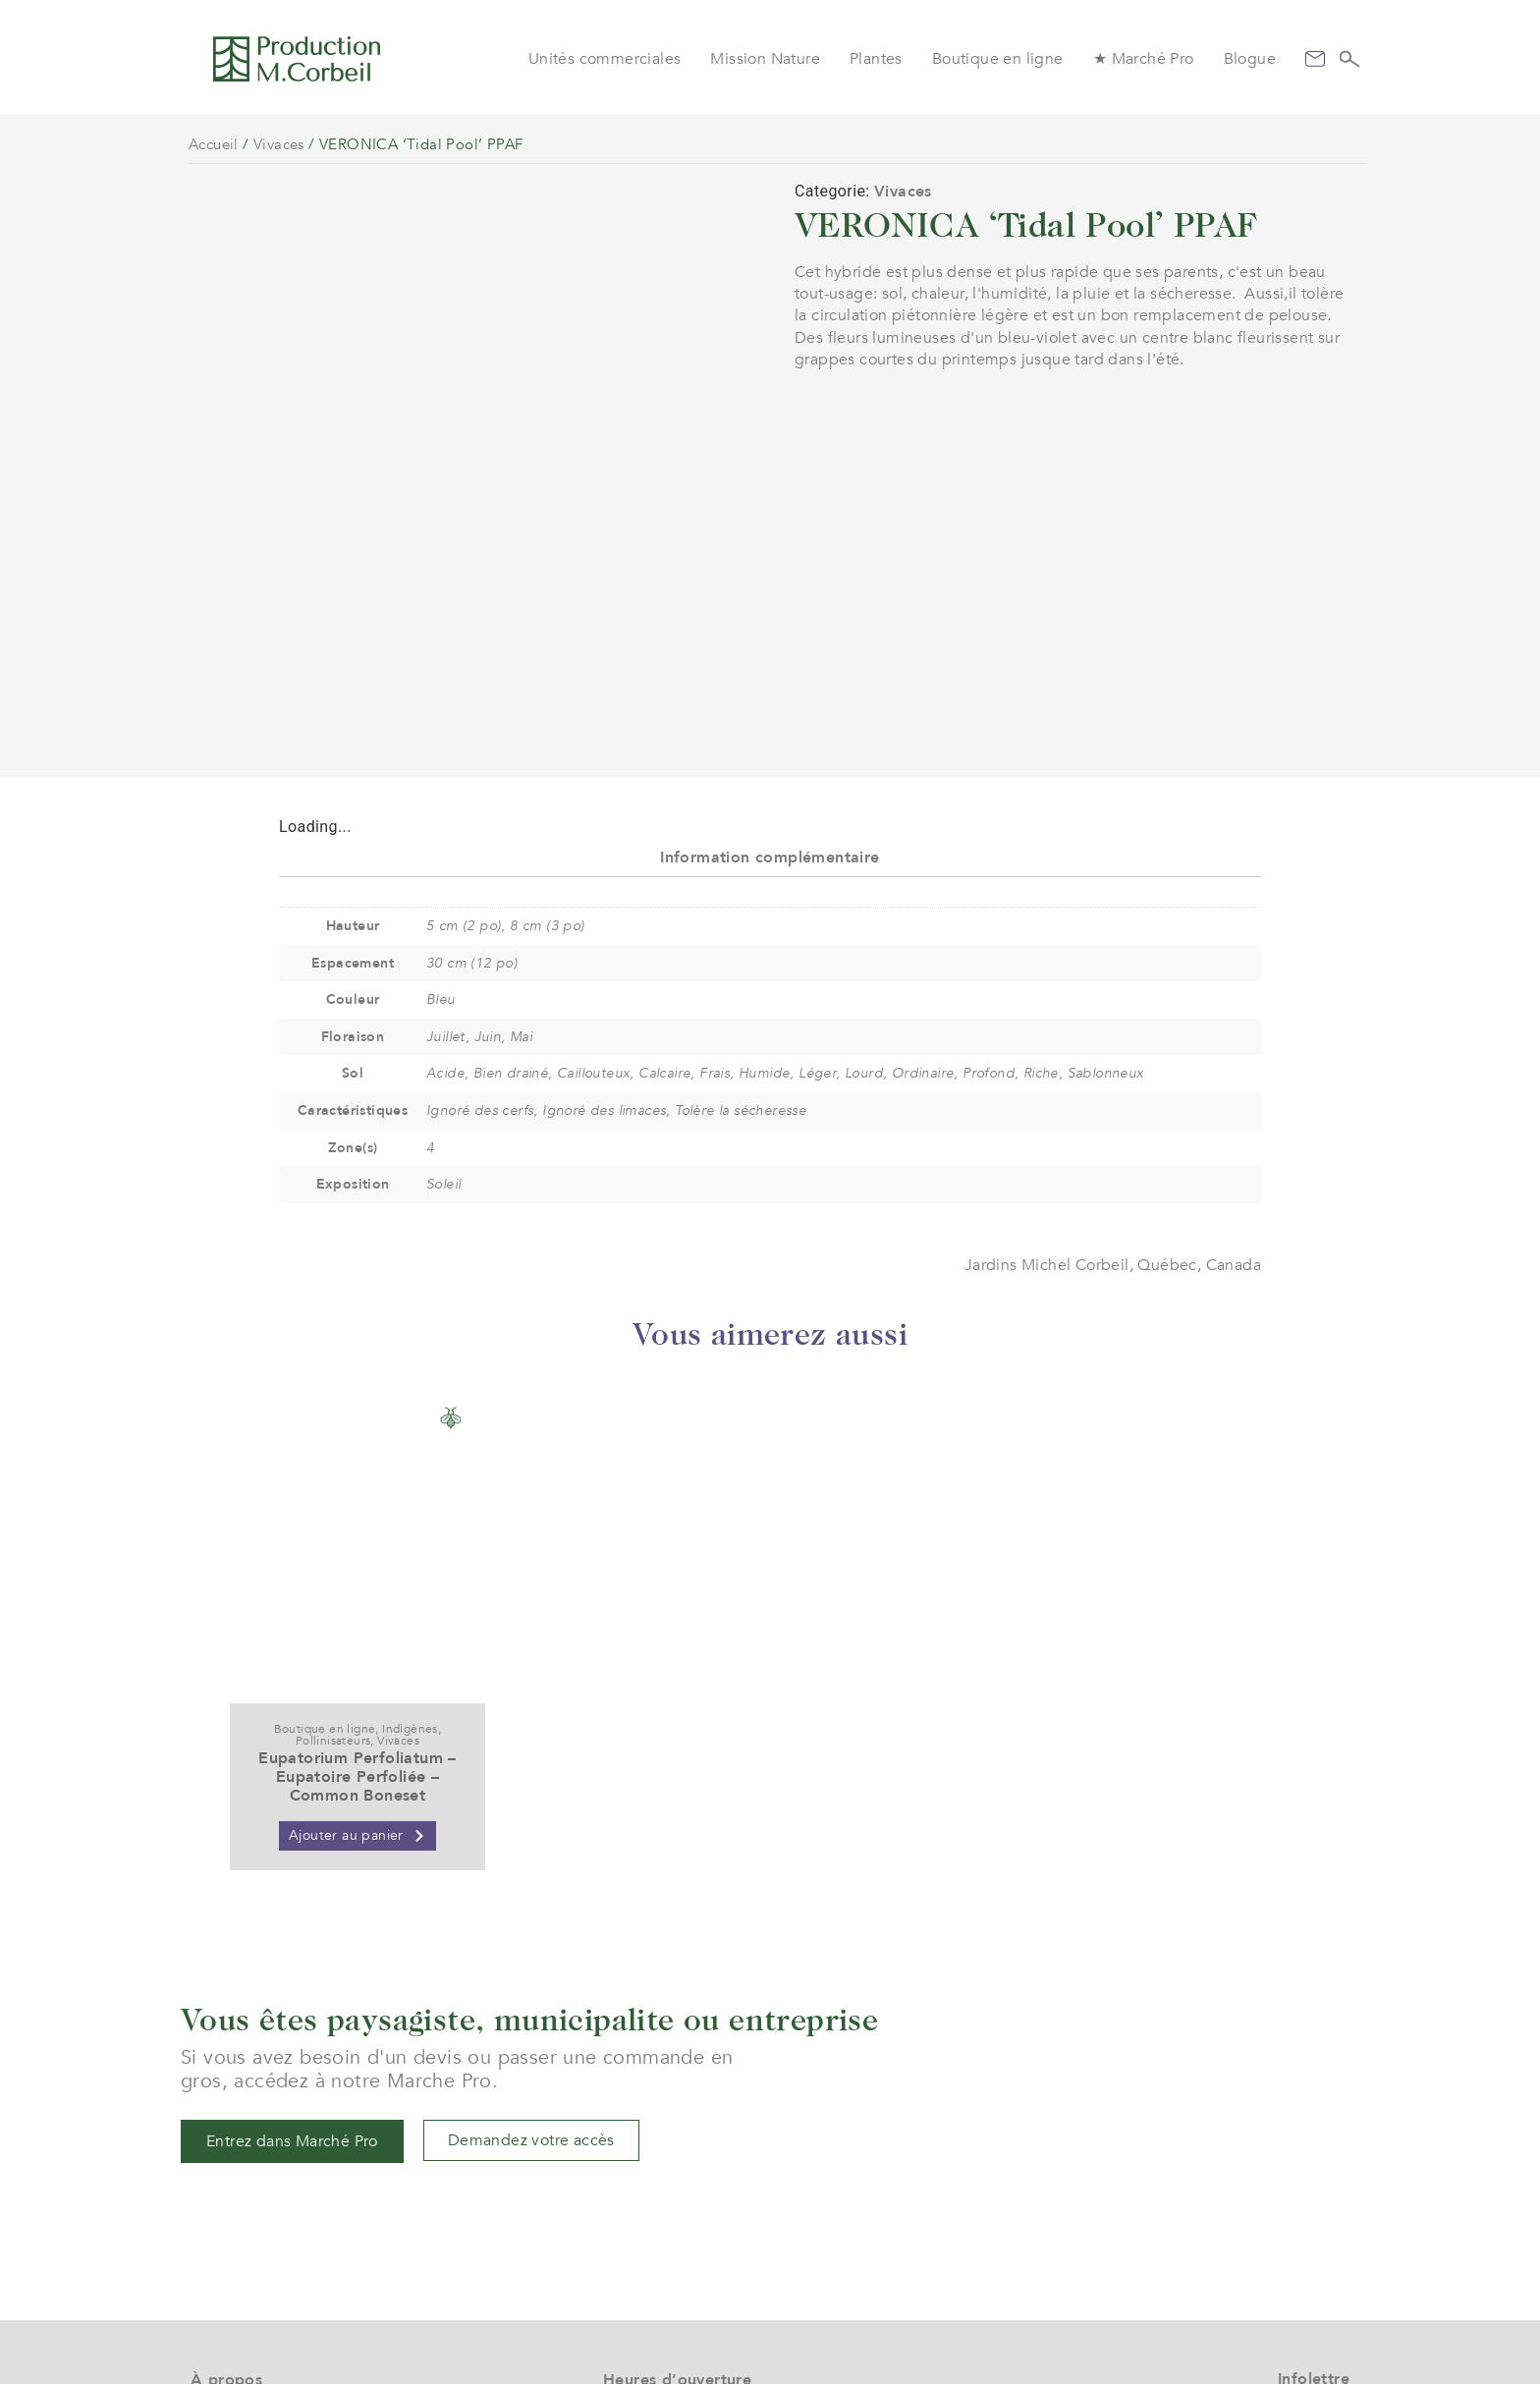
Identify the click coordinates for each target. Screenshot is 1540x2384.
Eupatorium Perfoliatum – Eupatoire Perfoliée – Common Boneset (357, 1545)
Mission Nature (765, 59)
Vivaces (278, 144)
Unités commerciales (605, 59)
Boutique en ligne (998, 59)
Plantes (876, 59)
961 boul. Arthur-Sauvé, (689, 2287)
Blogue (1250, 59)
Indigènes (410, 1497)
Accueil (214, 144)
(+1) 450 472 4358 (670, 2251)
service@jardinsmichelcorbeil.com (728, 2229)
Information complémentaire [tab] (769, 626)
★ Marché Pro (1143, 59)
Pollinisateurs (333, 1509)
